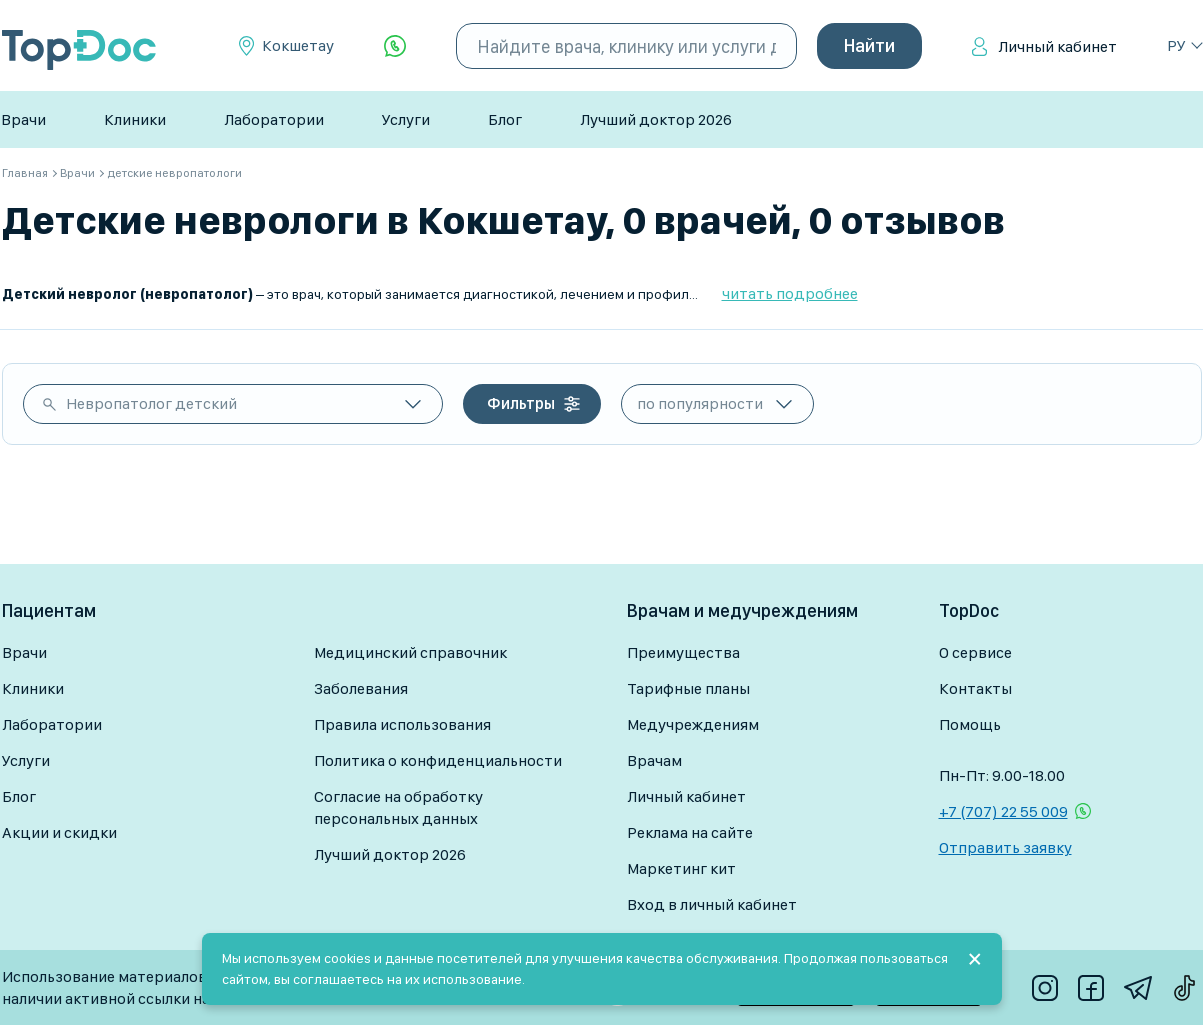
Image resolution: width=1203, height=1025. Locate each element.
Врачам (654, 760)
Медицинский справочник (410, 652)
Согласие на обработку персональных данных (398, 807)
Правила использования (402, 724)
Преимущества (683, 652)
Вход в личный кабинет (712, 904)
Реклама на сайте (690, 832)
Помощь (970, 724)
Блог (505, 119)
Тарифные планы (688, 688)
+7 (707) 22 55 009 (1003, 811)
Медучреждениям (693, 724)
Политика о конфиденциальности (438, 760)
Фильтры (521, 403)
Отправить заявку (1005, 847)
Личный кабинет (1057, 46)
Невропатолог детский (151, 403)
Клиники (135, 119)
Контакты (975, 688)
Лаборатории (274, 119)
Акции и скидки (59, 832)
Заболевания (361, 688)
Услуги (406, 119)
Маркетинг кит (681, 868)
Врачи (23, 119)
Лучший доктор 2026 (656, 119)
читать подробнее (790, 293)
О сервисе (975, 652)
